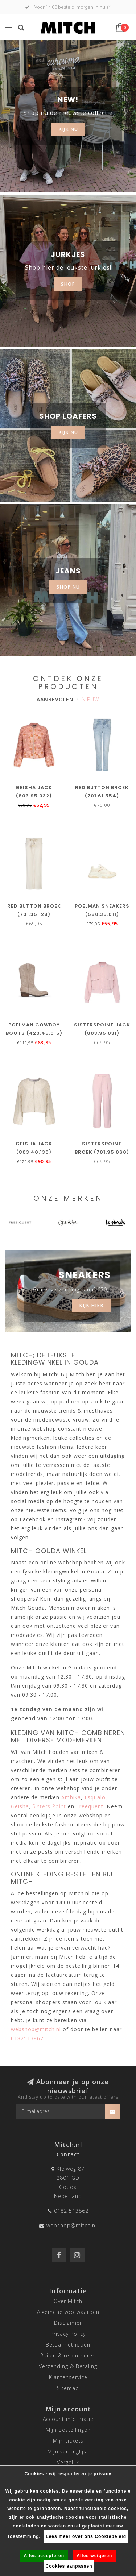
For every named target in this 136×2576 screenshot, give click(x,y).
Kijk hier (91, 1305)
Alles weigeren (94, 2555)
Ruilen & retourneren (68, 2355)
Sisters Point (49, 1806)
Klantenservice (68, 2377)
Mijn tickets (68, 2440)
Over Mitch (68, 2301)
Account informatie (68, 2418)
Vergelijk (68, 2462)
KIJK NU (68, 129)
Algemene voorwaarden (68, 2312)
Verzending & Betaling (68, 2366)
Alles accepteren (44, 2555)
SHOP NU (68, 587)
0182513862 (27, 2038)
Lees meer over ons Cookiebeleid (86, 2536)
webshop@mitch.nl (71, 2225)
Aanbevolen (55, 699)
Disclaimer (68, 2322)
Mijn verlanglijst (68, 2451)
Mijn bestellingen (68, 2429)
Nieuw (90, 699)
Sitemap (68, 2388)
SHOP (68, 284)
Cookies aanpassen (68, 2566)
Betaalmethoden (68, 2344)
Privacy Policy (68, 2333)
